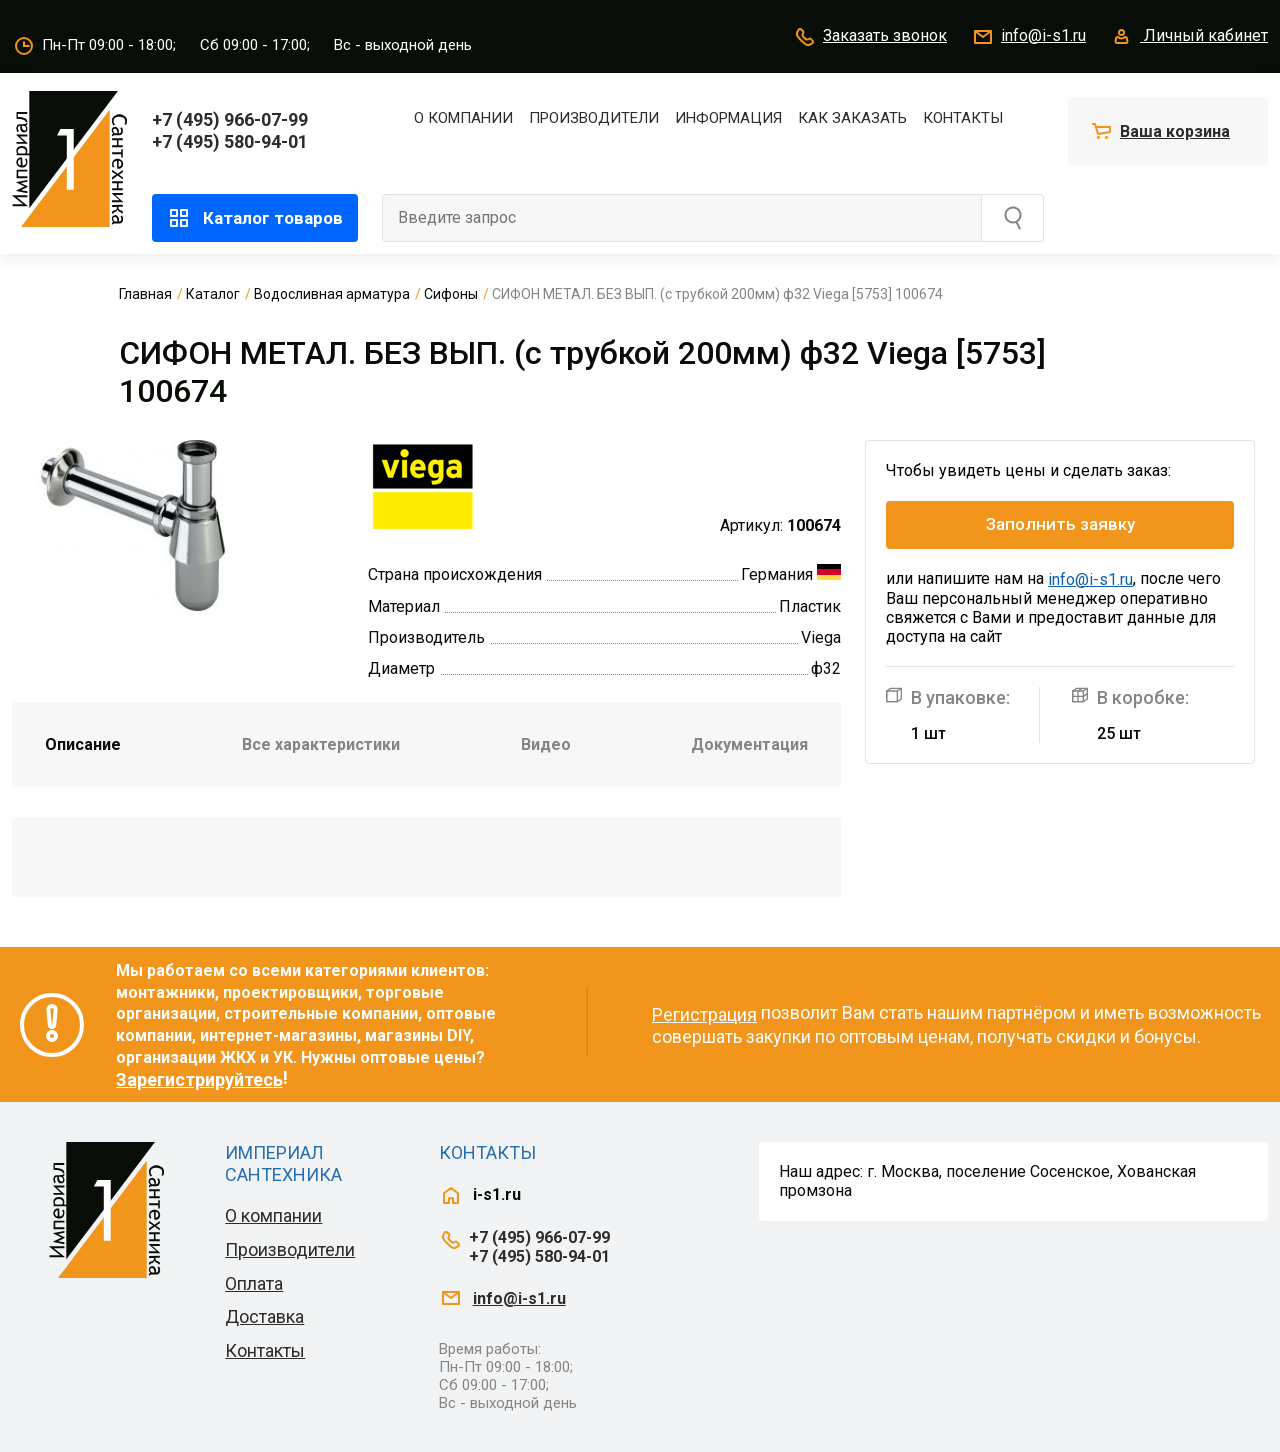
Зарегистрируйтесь (199, 1079)
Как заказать (852, 118)
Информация (728, 118)
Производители (594, 118)
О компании (463, 118)
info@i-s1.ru (1028, 37)
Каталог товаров (255, 218)
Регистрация (704, 1014)
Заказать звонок (870, 37)
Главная (145, 294)
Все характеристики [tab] (321, 744)
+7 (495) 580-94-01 (230, 141)
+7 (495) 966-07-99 (230, 119)
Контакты (963, 118)
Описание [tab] (83, 744)
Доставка (264, 1316)
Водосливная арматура (332, 294)
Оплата (254, 1283)
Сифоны (451, 294)
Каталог (213, 294)
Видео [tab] (546, 744)
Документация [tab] (749, 744)
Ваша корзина (1175, 131)
